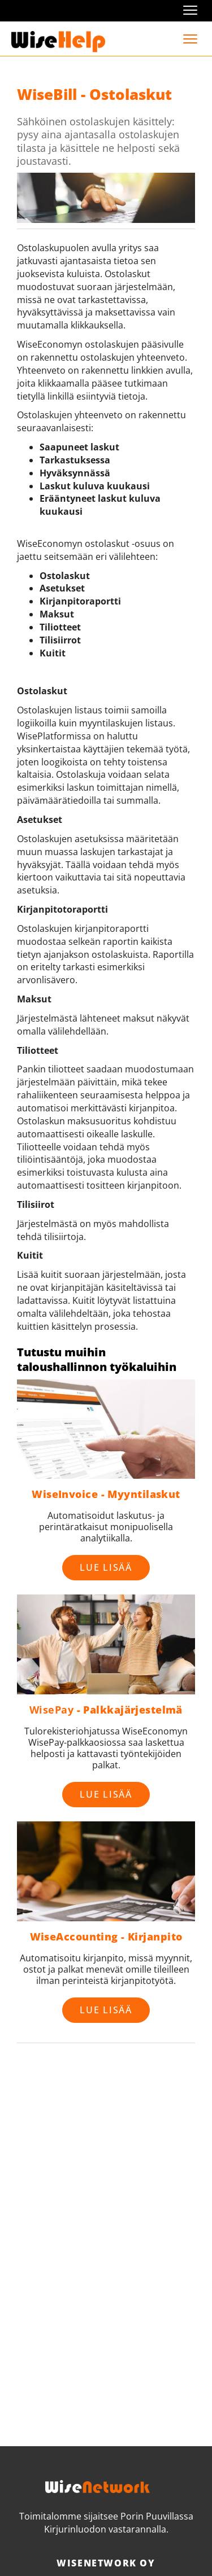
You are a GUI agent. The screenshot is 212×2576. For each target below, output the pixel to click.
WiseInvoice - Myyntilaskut (106, 1494)
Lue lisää (106, 1567)
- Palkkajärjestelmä (106, 1709)
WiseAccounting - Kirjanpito (106, 1936)
